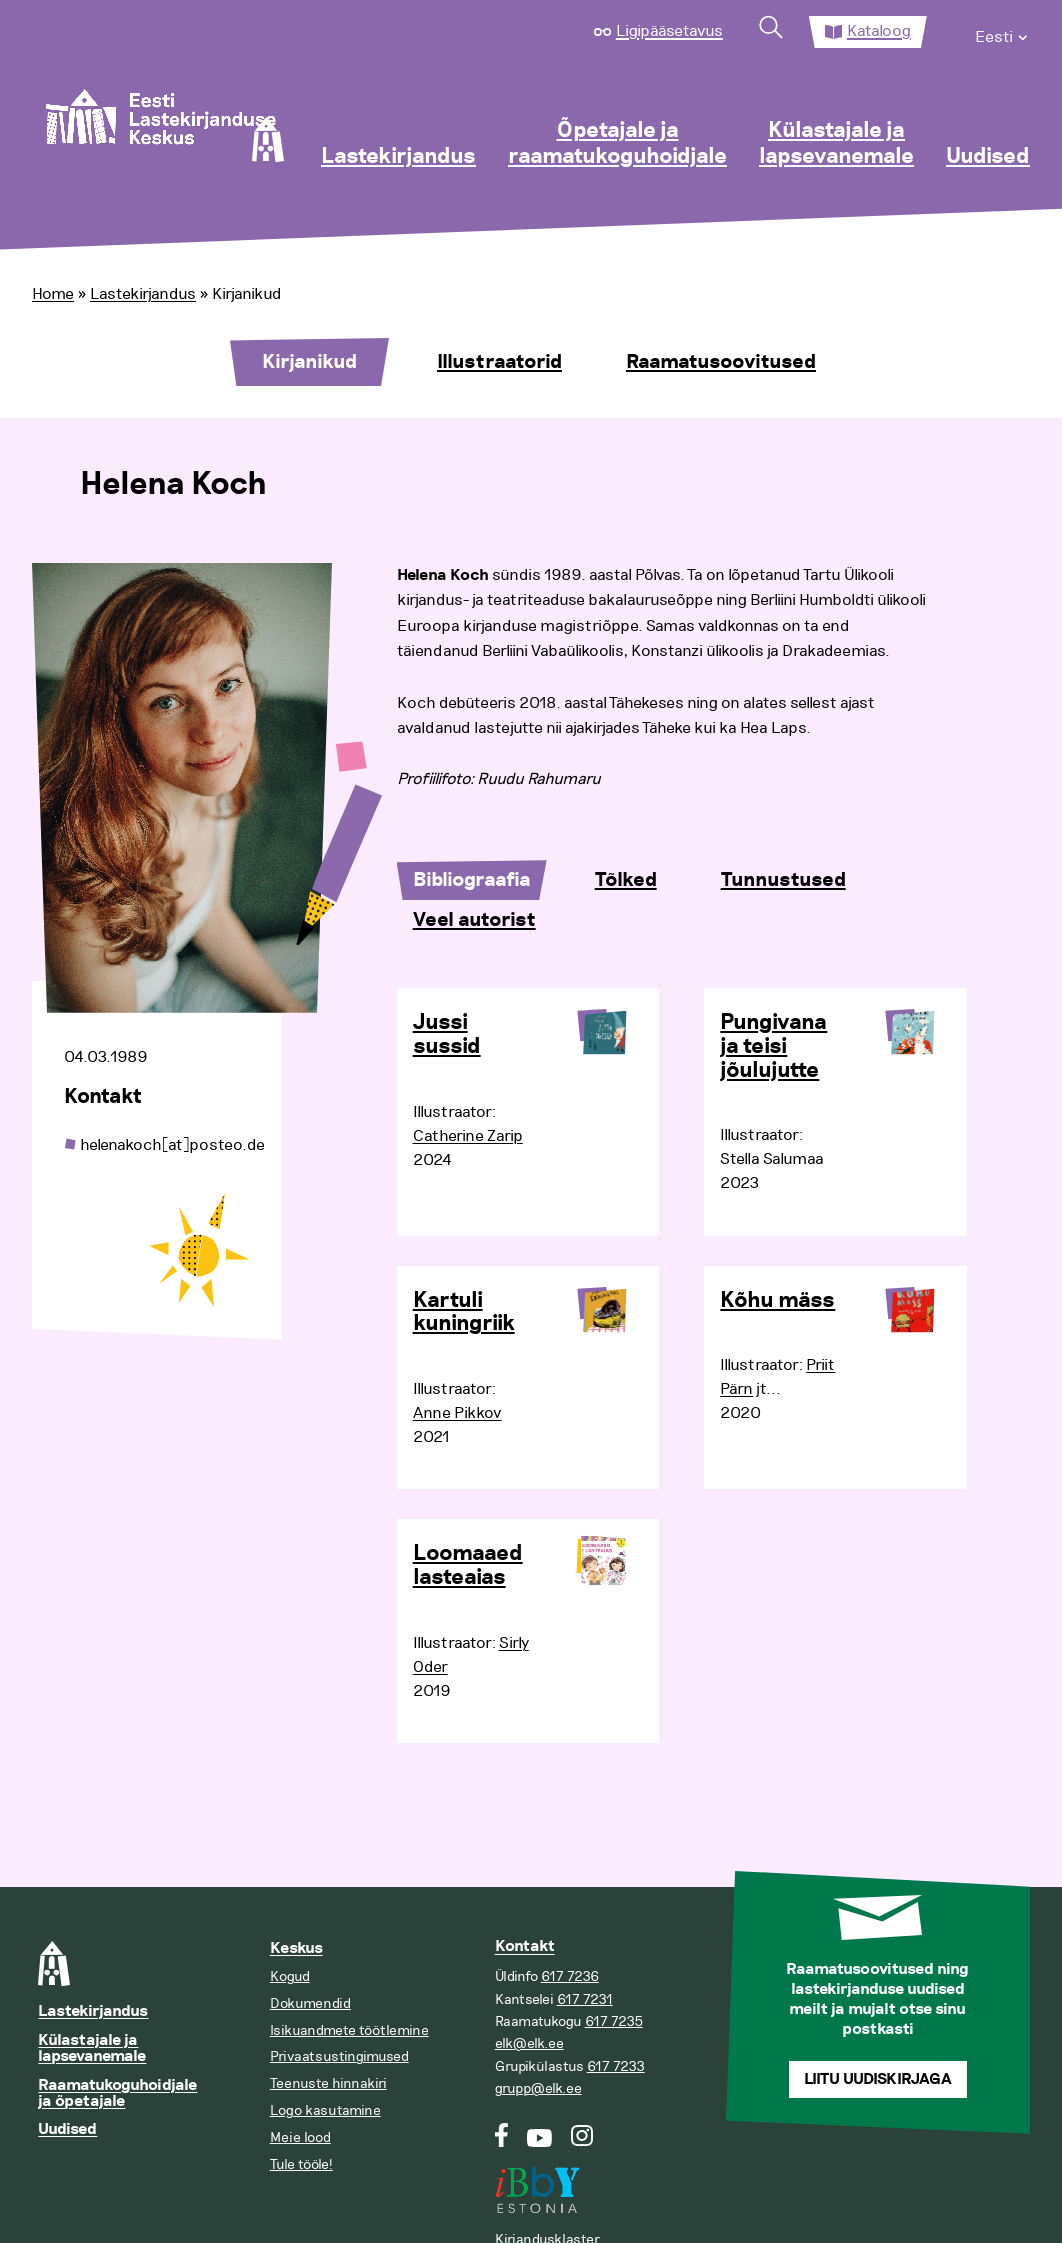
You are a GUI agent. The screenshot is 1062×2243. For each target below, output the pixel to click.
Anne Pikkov (457, 1413)
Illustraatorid (499, 362)
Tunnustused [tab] (783, 880)
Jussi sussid (447, 1035)
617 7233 (616, 2066)
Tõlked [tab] (626, 880)
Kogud (290, 1976)
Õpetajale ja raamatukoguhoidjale (617, 144)
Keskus (296, 1948)
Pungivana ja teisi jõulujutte (773, 1047)
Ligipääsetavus (669, 31)
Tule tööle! (301, 2164)
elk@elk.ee (529, 2043)
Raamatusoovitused (721, 362)
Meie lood (300, 2137)
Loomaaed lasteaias (468, 1566)
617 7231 (585, 1999)
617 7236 (570, 1976)
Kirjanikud (309, 362)
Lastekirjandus (398, 157)
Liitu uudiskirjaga (878, 2079)
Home (53, 294)
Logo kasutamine (325, 2110)
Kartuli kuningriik (464, 1313)
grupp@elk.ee (538, 2088)
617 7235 (614, 2021)
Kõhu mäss (777, 1301)
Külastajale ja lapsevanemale (836, 144)
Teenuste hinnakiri (328, 2083)
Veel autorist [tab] (474, 920)
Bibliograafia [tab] (472, 880)
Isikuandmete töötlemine (349, 2030)
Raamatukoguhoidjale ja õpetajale (117, 2093)
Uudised (988, 157)
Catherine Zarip (468, 1136)
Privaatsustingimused (339, 2056)
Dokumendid (310, 2003)
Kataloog (879, 31)
